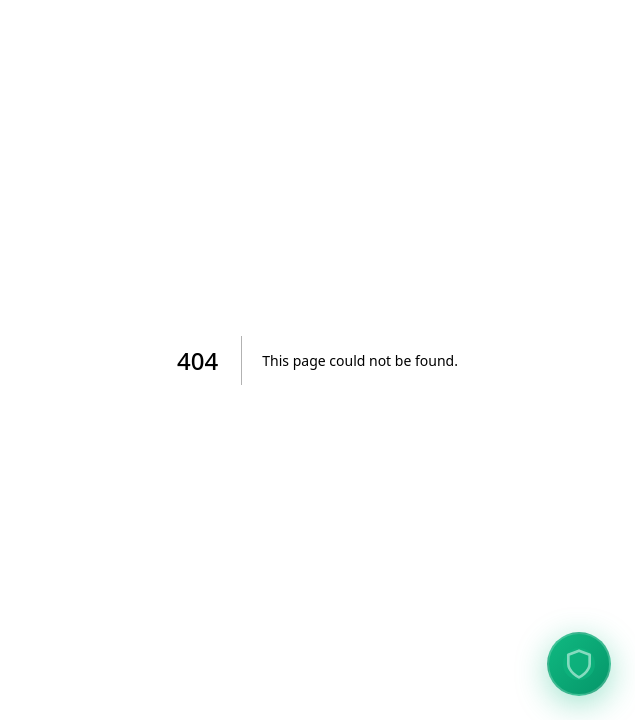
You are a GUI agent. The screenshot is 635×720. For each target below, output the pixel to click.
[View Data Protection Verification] (579, 664)
